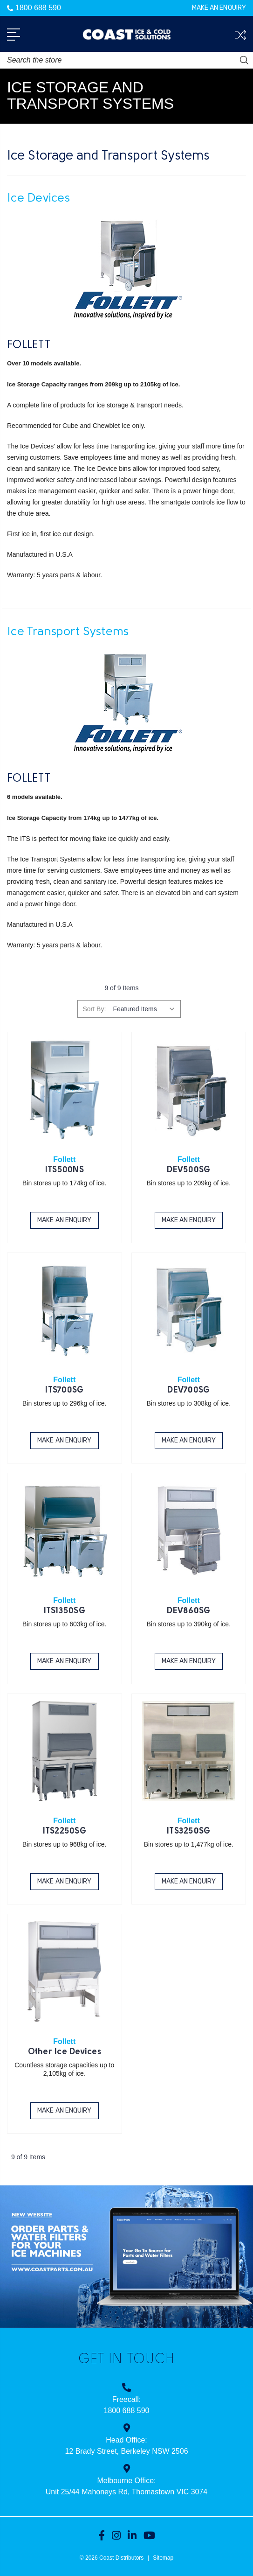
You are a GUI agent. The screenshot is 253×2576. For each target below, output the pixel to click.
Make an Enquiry (219, 8)
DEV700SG (188, 1390)
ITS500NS (64, 1170)
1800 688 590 (34, 8)
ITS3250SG (188, 1831)
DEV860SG (188, 1611)
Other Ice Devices (64, 2052)
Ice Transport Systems (68, 632)
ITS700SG (64, 1390)
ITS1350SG (64, 1611)
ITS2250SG (64, 1831)
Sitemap (163, 2558)
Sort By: (94, 1009)
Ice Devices (38, 198)
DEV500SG (188, 1170)
